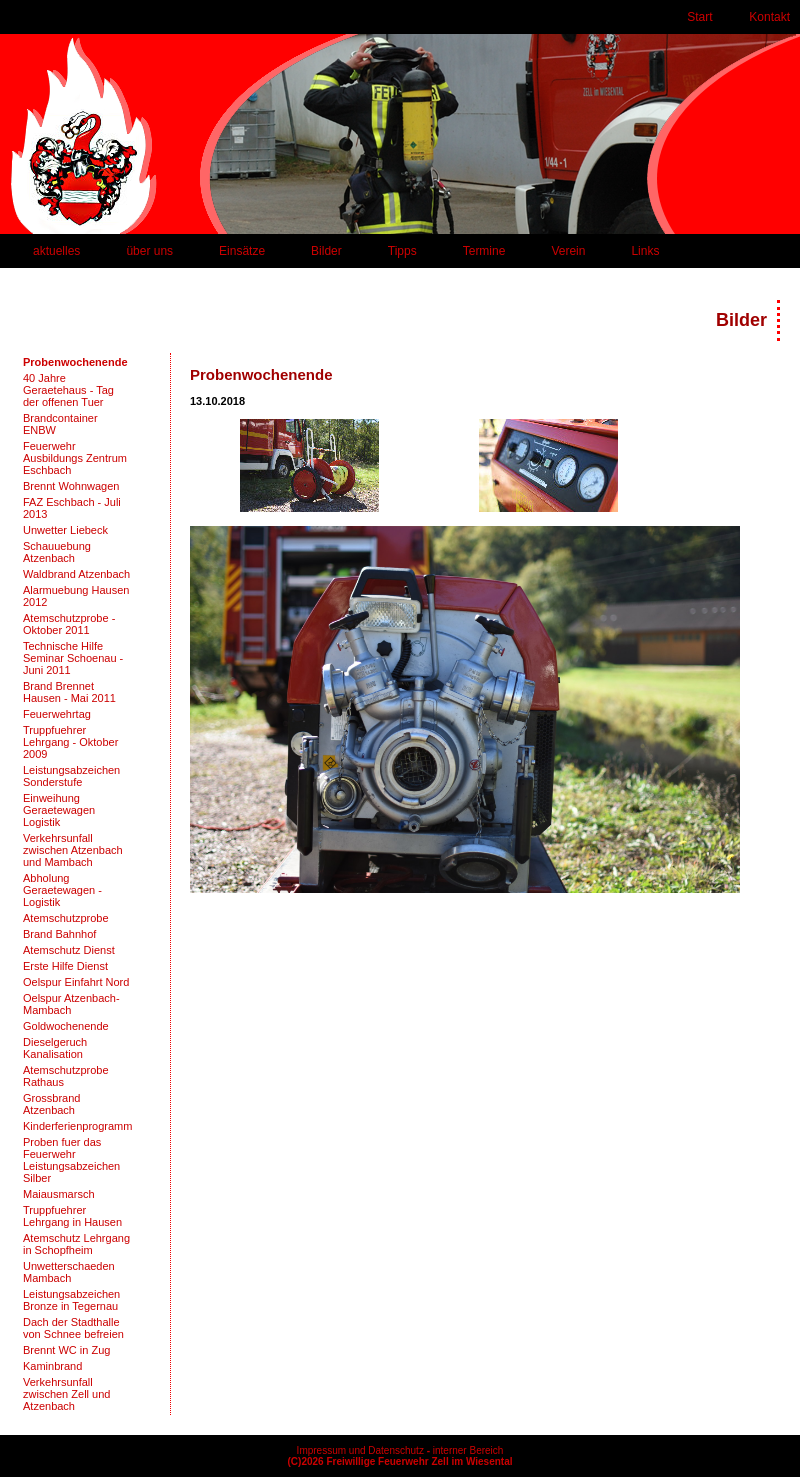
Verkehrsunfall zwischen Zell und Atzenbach (66, 1394)
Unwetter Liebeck (65, 530)
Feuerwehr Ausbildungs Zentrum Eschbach (75, 458)
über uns (149, 251)
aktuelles (56, 251)
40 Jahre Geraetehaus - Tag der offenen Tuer (68, 390)
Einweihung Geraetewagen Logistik (59, 810)
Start (699, 17)
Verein (568, 251)
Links (645, 251)
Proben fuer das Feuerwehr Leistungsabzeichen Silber (71, 1160)
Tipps (402, 251)
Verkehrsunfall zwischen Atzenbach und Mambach (73, 850)
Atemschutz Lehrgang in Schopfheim (76, 1244)
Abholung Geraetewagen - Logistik (62, 890)
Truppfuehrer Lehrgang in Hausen (72, 1216)
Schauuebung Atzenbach (57, 552)
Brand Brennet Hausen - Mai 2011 (69, 692)
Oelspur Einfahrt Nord (76, 982)
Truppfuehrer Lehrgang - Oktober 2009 (70, 742)
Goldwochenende (66, 1026)
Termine (484, 251)
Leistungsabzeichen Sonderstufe (71, 776)
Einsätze (242, 251)
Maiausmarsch (59, 1194)
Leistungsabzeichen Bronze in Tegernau (71, 1300)
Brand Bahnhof (59, 934)
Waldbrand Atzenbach (76, 574)
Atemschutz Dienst (69, 950)
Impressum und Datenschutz (360, 1450)
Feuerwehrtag (57, 714)
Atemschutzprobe (66, 918)
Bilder (326, 251)
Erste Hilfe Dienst (65, 966)
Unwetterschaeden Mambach (69, 1272)
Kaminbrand (52, 1366)
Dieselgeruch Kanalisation (55, 1048)
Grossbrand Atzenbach (51, 1104)
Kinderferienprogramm (77, 1126)
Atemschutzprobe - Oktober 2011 (69, 624)
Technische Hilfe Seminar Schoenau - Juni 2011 (73, 658)
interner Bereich (468, 1450)
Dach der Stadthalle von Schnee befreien (73, 1328)
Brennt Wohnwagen (71, 486)
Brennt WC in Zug (66, 1350)
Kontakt (769, 17)
